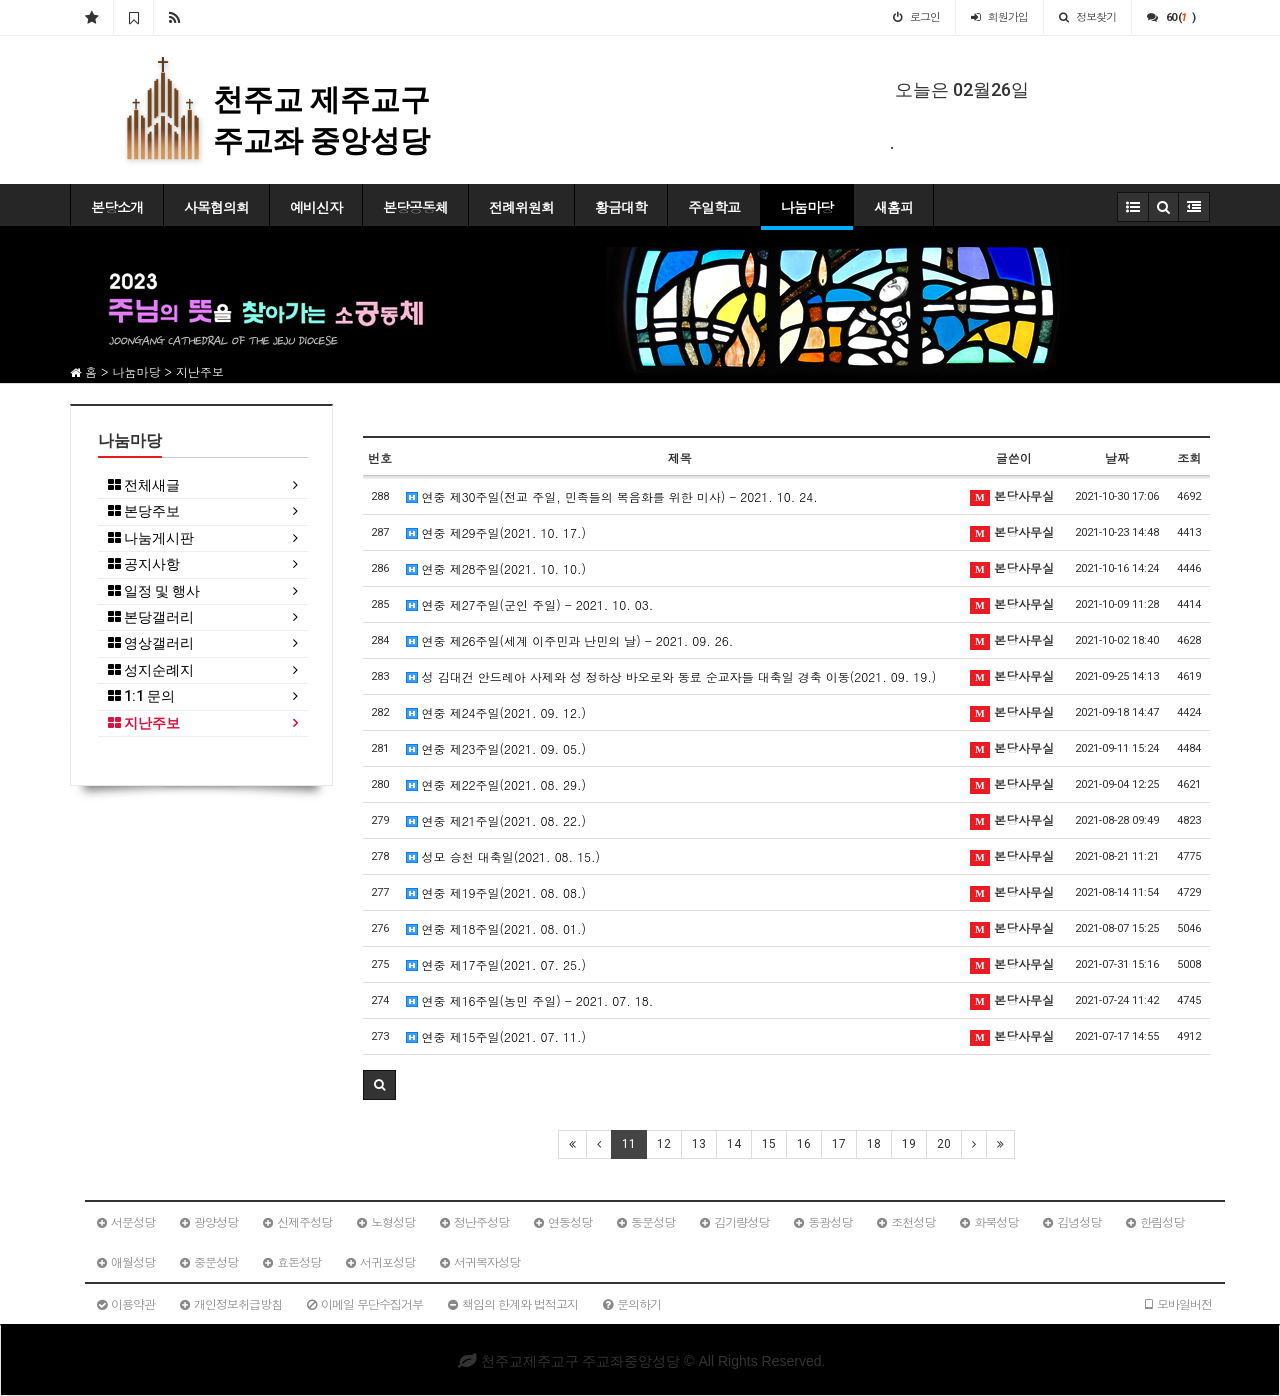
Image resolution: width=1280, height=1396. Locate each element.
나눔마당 (807, 207)
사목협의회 (216, 207)
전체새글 (144, 485)
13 (699, 1144)
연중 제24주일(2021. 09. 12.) (496, 712)
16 (804, 1144)
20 (944, 1144)
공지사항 (144, 564)
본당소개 (117, 207)
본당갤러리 (151, 617)
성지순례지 (151, 670)
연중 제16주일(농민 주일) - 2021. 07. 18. (530, 1000)
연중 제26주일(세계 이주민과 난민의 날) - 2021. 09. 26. (570, 640)
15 (769, 1144)
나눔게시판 (151, 538)
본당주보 (144, 511)
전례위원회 (521, 207)
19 (909, 1144)
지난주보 (144, 723)
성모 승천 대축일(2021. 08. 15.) (503, 856)
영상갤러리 (151, 643)
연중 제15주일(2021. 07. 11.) (496, 1036)
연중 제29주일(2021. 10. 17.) (496, 532)
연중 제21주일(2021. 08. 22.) (496, 820)
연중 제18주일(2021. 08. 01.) (496, 928)
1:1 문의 (141, 696)
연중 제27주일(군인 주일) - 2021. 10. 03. (530, 604)
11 (629, 1144)
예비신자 (316, 207)
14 (734, 1144)
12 (664, 1144)
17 (839, 1144)
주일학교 (714, 207)
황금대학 (621, 207)
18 (874, 1144)
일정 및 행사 (154, 591)
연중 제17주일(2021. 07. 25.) (496, 964)
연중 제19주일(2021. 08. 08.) (496, 892)
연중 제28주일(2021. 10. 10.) (496, 568)
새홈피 (893, 207)
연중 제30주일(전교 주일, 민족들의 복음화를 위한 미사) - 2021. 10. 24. (612, 496)
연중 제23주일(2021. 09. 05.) (496, 748)
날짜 (1117, 457)
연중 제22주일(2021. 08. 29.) (496, 784)
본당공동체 (415, 207)
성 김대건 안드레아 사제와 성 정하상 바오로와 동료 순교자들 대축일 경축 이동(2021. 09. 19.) (671, 676)
